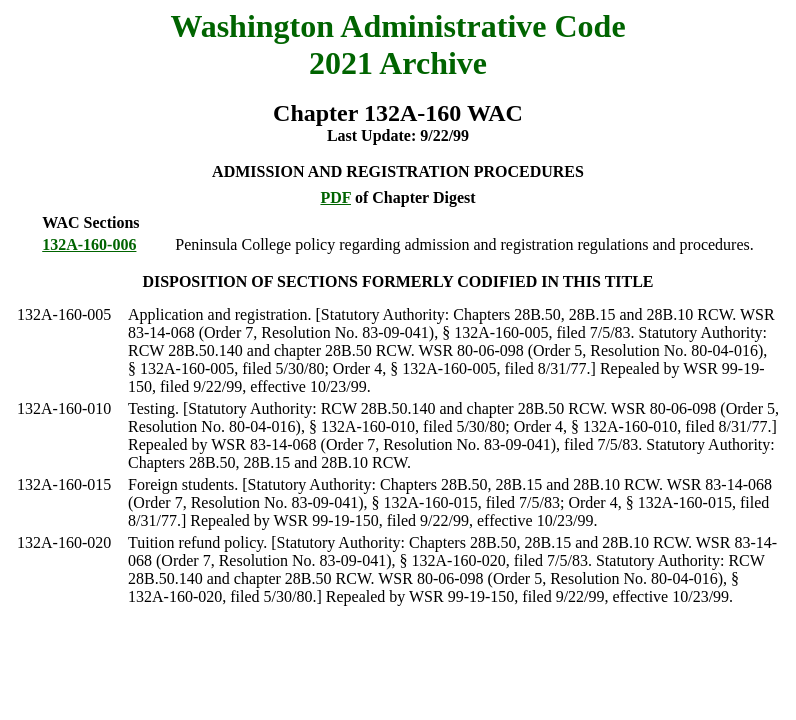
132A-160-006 (89, 244)
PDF (335, 197)
